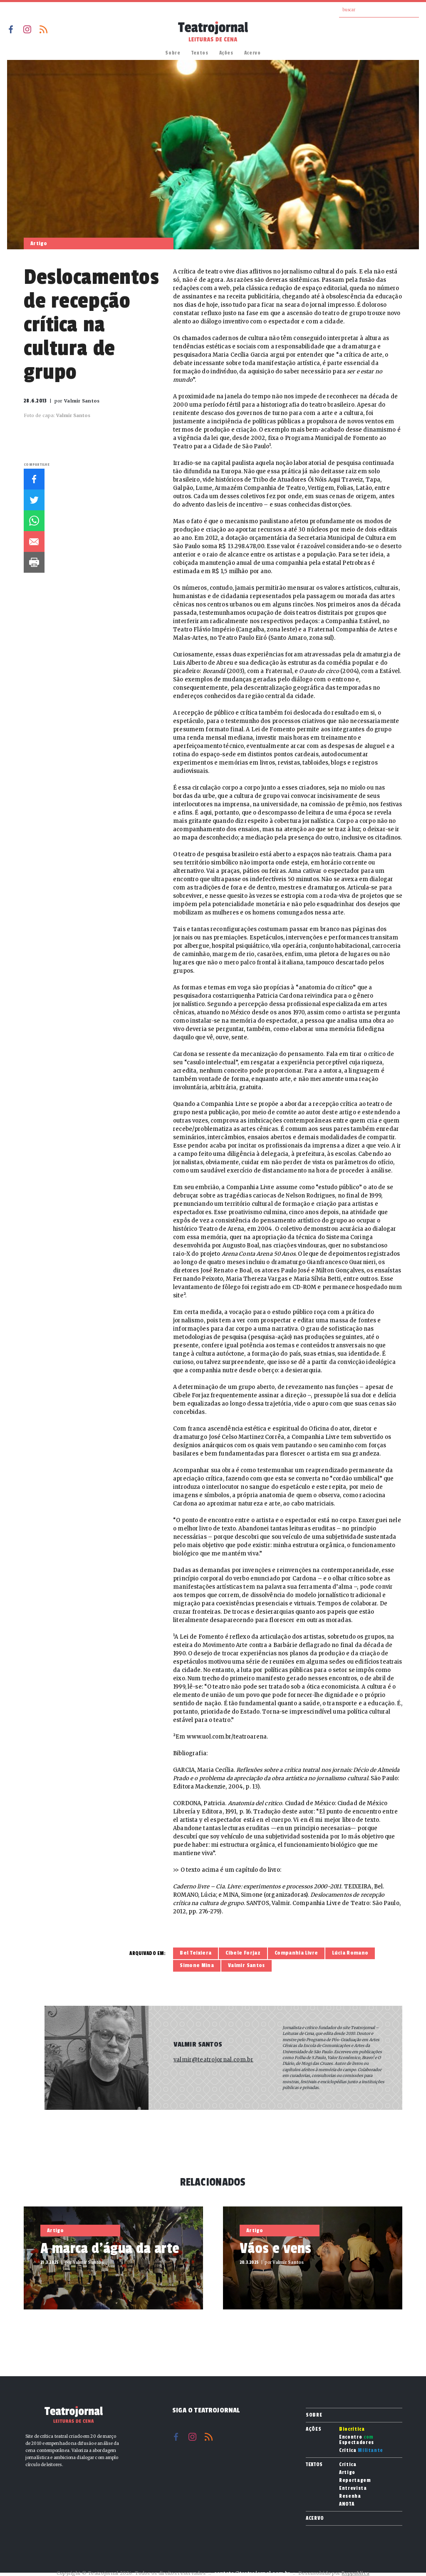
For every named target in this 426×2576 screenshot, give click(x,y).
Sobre (172, 53)
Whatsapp (34, 520)
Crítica (361, 2450)
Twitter (34, 499)
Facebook (11, 29)
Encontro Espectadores (356, 2439)
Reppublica (355, 2573)
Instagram (27, 29)
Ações (226, 53)
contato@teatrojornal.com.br (252, 2573)
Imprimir (34, 562)
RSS (43, 29)
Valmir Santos (246, 1965)
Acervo (252, 53)
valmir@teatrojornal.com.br (213, 2059)
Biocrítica (352, 2429)
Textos (199, 53)
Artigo (347, 2472)
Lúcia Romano (350, 1953)
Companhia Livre (296, 1953)
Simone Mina (197, 1965)
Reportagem (355, 2480)
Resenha (350, 2496)
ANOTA (346, 2504)
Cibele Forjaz (242, 1953)
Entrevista (353, 2488)
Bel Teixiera (195, 1953)
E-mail (34, 541)
